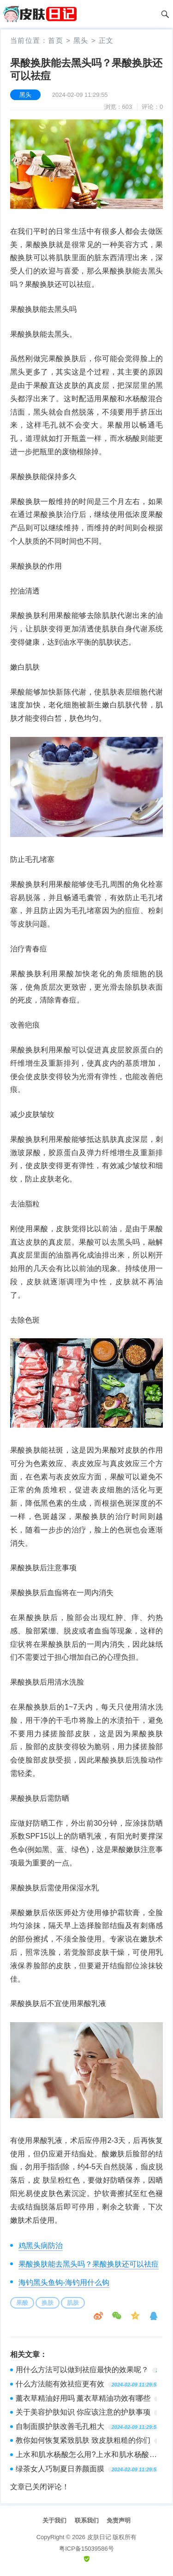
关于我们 (54, 2520)
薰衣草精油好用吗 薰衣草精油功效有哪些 (83, 2398)
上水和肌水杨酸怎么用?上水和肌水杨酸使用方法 (86, 2456)
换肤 (48, 2302)
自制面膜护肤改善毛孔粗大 (60, 2426)
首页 (55, 40)
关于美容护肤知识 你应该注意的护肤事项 (83, 2412)
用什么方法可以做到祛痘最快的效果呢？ (82, 2370)
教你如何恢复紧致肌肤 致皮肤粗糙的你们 (83, 2440)
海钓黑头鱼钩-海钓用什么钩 (63, 2282)
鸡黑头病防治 (40, 2246)
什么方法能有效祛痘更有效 (60, 2384)
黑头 (81, 40)
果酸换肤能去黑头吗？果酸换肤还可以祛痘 (88, 2264)
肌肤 (73, 2302)
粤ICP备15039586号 (86, 2548)
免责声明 (119, 2520)
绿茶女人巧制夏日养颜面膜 (60, 2469)
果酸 (22, 2302)
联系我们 (87, 2520)
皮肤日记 (99, 2537)
